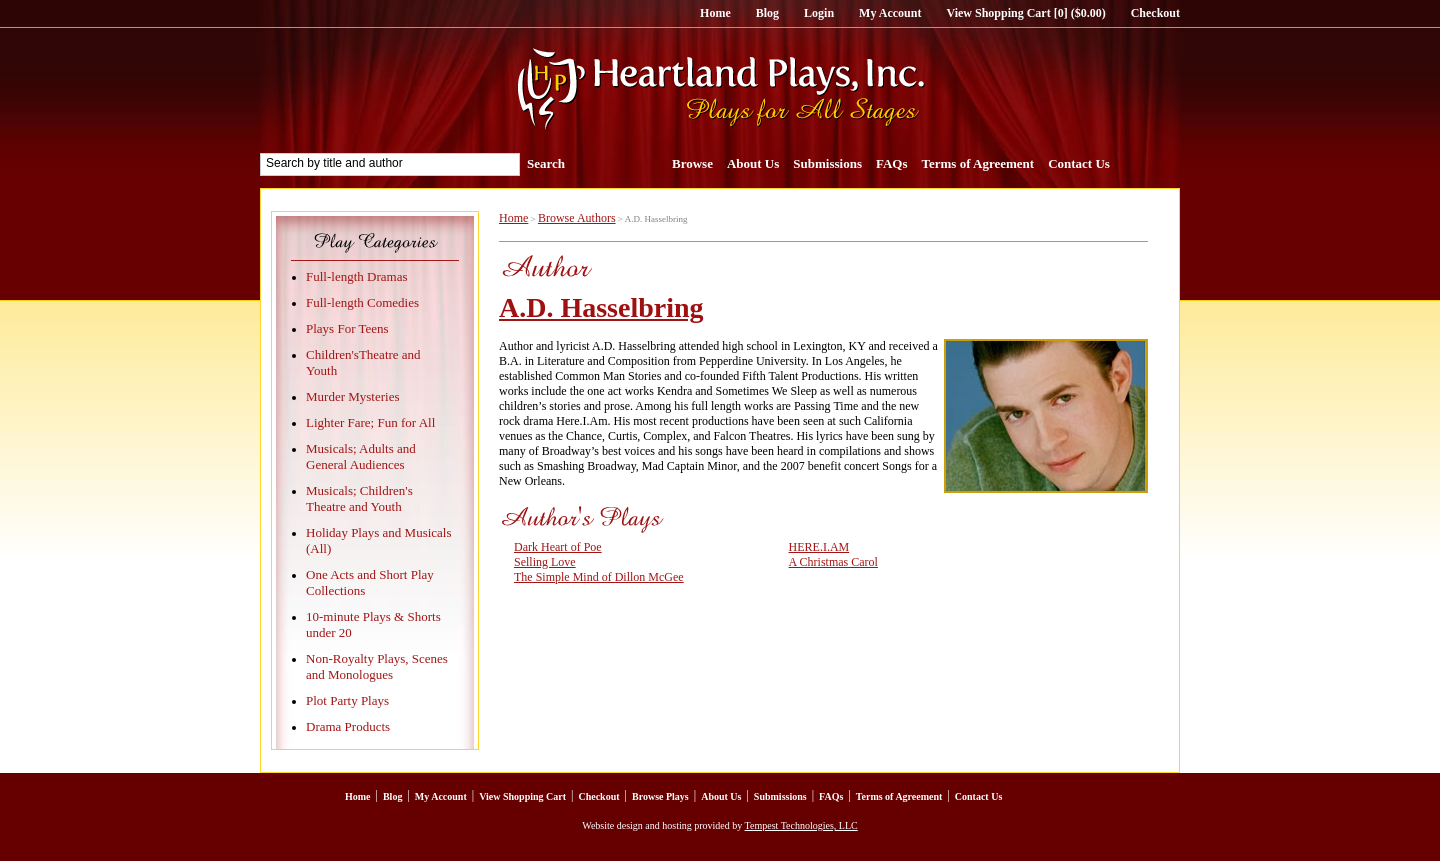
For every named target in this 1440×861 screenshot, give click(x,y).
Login (819, 13)
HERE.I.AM (819, 547)
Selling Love (545, 562)
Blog (767, 13)
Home (715, 13)
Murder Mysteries (353, 396)
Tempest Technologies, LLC (801, 825)
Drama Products (348, 726)
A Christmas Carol (833, 562)
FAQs (892, 163)
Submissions (827, 163)
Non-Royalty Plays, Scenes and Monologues (377, 666)
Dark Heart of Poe (558, 547)
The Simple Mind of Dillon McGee (599, 577)
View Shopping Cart (522, 796)
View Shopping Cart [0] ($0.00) (1025, 13)
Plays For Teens (347, 328)
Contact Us (1079, 163)
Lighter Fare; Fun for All (370, 422)
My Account (890, 13)
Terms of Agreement (978, 163)
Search (546, 163)
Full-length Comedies (362, 302)
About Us (753, 163)
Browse (692, 163)
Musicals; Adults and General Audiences (361, 456)
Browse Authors (577, 218)
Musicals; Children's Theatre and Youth (359, 498)
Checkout (1155, 13)
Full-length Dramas (356, 276)
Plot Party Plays (347, 700)
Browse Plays (660, 796)
